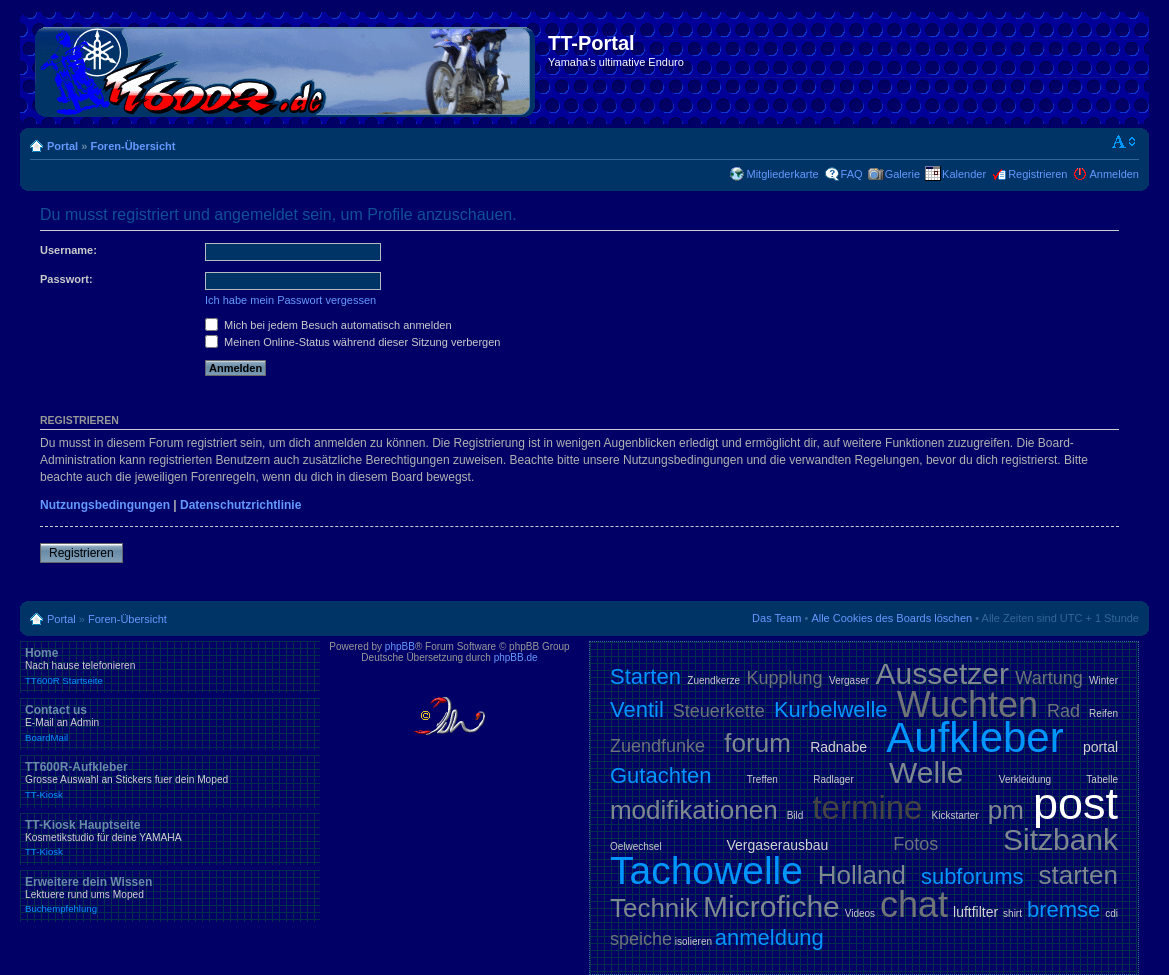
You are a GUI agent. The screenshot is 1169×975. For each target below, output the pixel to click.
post (1075, 803)
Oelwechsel (636, 846)
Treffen (762, 779)
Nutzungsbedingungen (105, 505)
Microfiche (771, 906)
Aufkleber (974, 737)
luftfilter (975, 912)
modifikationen (694, 810)
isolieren (693, 941)
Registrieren (1037, 174)
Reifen (1103, 713)
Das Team (776, 618)
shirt (1012, 913)
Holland (862, 875)
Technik (654, 908)
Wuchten (967, 704)
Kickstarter (954, 815)
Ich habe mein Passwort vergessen (290, 300)
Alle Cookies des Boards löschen (891, 618)
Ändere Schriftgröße (1124, 142)
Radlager (833, 779)
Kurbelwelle (831, 709)
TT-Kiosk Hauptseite (170, 838)
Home (170, 666)
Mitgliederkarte (782, 174)
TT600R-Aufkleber (170, 780)
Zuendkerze (713, 680)
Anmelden (1114, 174)
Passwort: (66, 279)
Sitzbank (1060, 839)
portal (1100, 747)
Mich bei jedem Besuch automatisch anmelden (328, 325)
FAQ (852, 174)
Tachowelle (706, 870)
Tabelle (1102, 779)
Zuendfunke (657, 746)
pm (1006, 810)
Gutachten (661, 775)
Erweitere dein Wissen (170, 895)
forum (757, 743)
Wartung (1048, 678)
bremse (1063, 909)
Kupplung (785, 678)
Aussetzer (942, 673)
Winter (1103, 680)
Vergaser (849, 680)
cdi (1111, 913)
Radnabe (838, 747)
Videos (860, 913)
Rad (1063, 711)
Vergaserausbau (777, 845)
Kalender (964, 174)
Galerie (902, 174)
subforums (972, 876)
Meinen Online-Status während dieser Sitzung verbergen (352, 342)
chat (914, 904)
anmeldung (769, 937)
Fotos (915, 844)
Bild (795, 815)
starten (1079, 875)
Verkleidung (1025, 779)
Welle (926, 772)
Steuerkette (719, 711)
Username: (68, 250)
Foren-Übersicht (132, 146)
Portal (62, 146)
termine (867, 807)
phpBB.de (516, 657)
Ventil (637, 709)
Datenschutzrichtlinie (240, 505)
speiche (641, 939)
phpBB (400, 646)
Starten (645, 676)
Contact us (170, 723)
